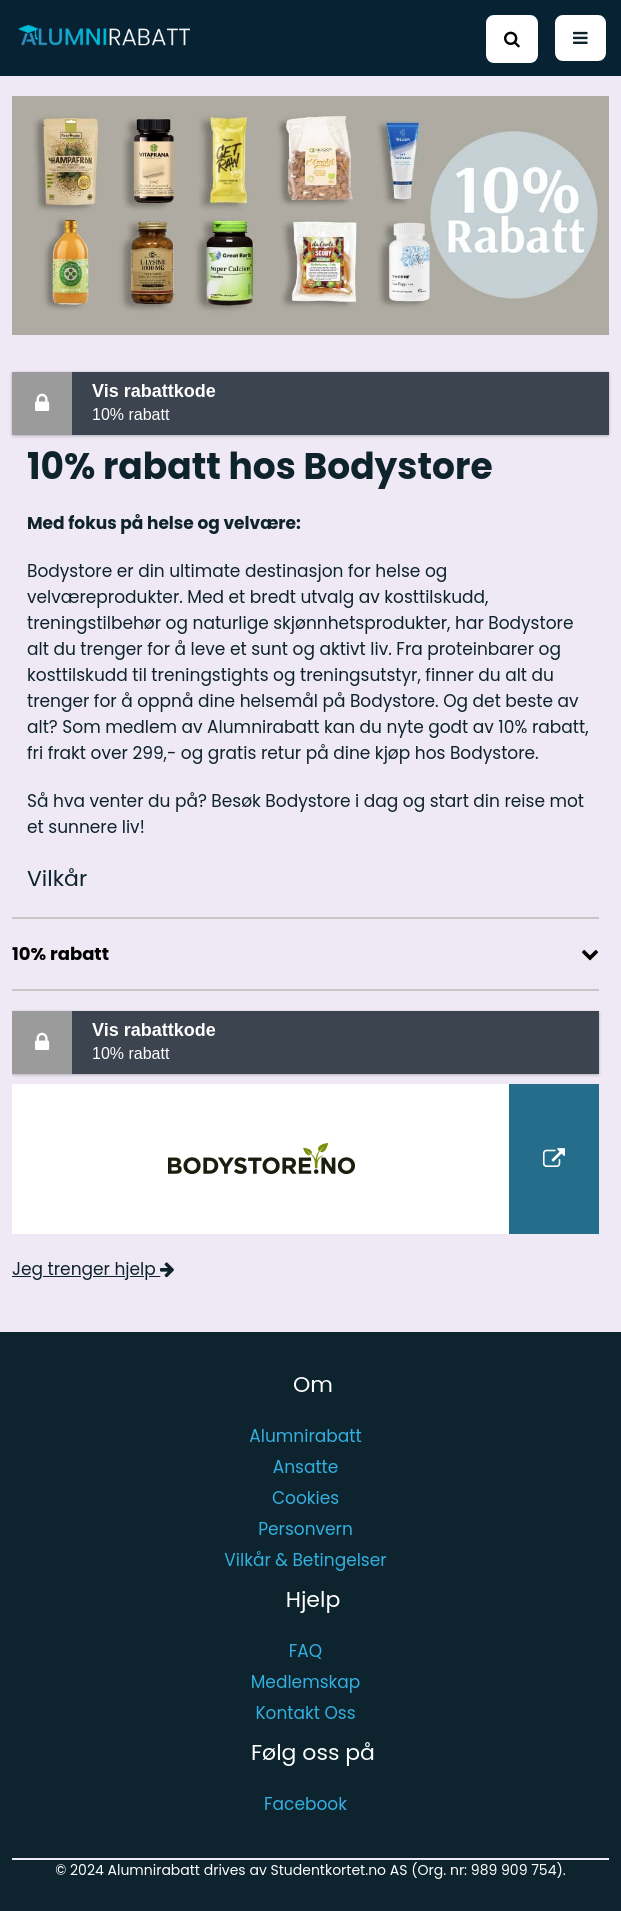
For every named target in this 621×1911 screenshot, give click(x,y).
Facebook (305, 1804)
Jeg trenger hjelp (93, 1269)
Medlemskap (306, 1682)
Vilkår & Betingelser (305, 1560)
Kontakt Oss (305, 1713)
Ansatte (306, 1467)
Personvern (305, 1529)
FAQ (305, 1651)
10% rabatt (346, 401)
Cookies (305, 1498)
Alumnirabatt (305, 1436)
